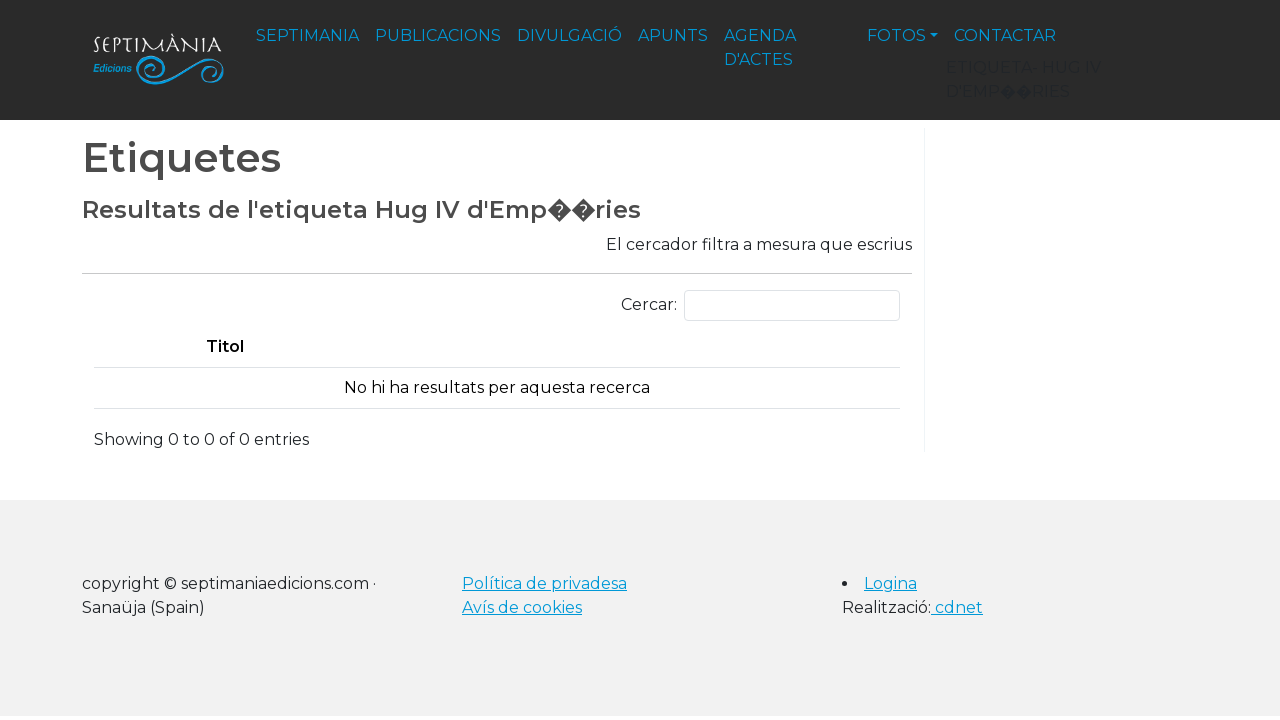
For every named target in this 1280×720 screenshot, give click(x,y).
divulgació (569, 35)
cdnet (957, 607)
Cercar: (760, 305)
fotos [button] (896, 35)
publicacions (438, 35)
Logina (890, 583)
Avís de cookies (522, 607)
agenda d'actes (760, 47)
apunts (673, 35)
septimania (307, 35)
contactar (1005, 35)
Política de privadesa (544, 583)
